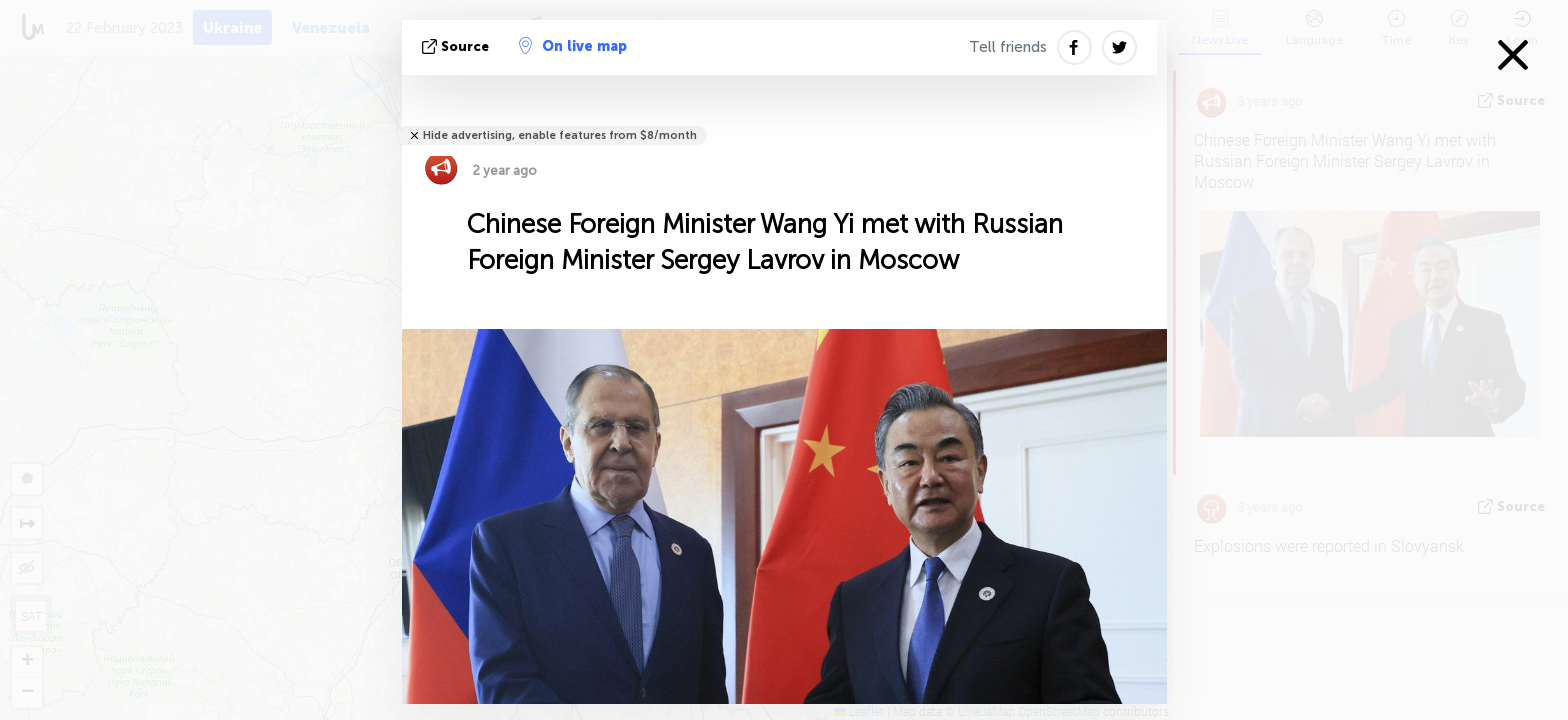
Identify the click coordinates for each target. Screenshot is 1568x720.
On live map (573, 46)
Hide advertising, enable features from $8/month (560, 135)
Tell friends (1008, 47)
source (457, 46)
